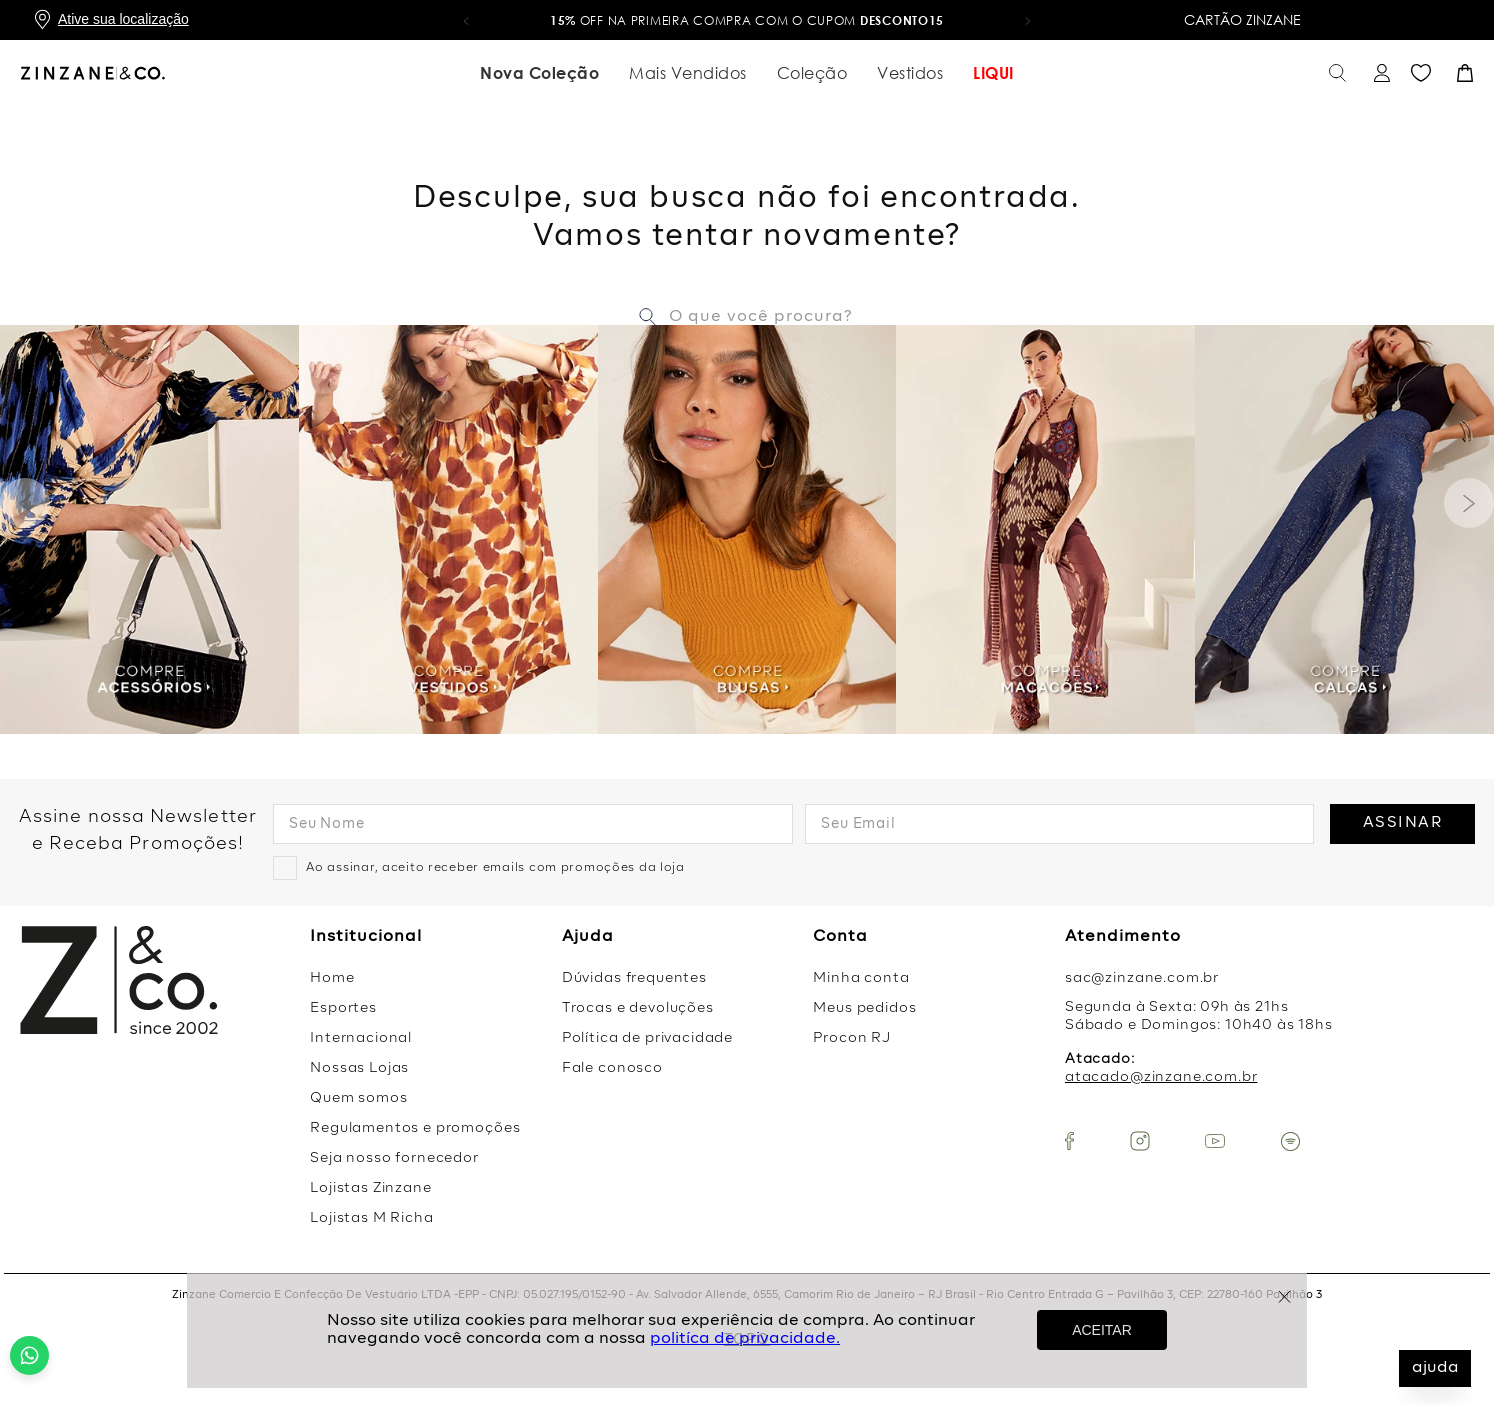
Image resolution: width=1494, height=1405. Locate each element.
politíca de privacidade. (745, 1339)
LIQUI (993, 73)
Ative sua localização (123, 19)
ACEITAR (1102, 1330)
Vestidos (910, 73)
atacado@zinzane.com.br (1161, 1077)
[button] (466, 20)
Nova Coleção (539, 73)
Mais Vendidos (688, 73)
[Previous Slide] (25, 503)
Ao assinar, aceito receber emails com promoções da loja (495, 868)
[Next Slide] (1469, 503)
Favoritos (1421, 73)
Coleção (812, 73)
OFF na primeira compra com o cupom (747, 20)
